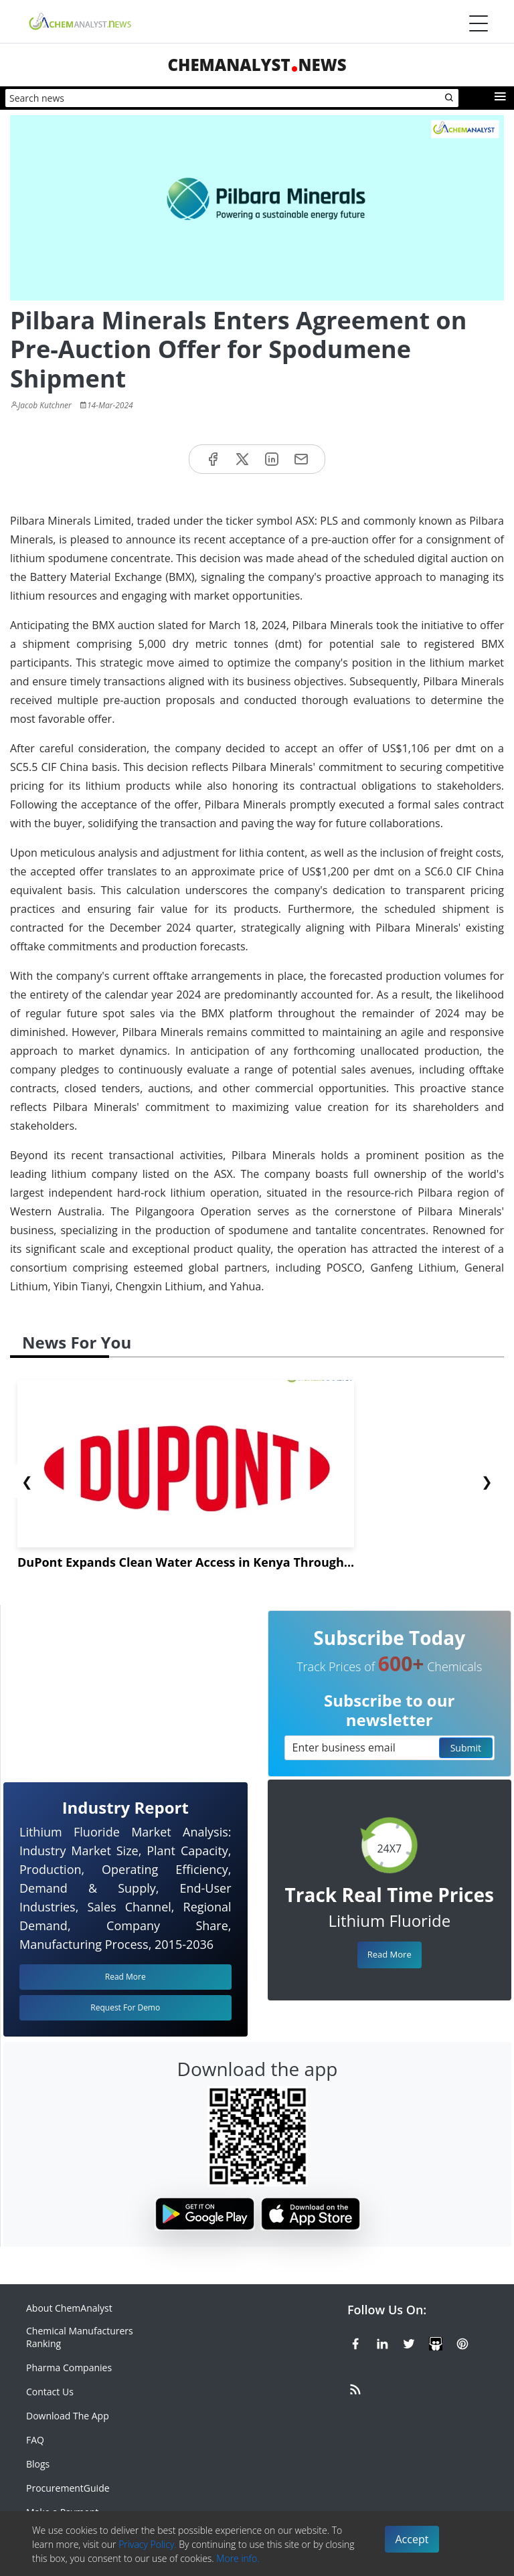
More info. (237, 2558)
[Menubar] (478, 23)
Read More (389, 1954)
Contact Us (50, 2391)
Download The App (67, 2415)
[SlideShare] (435, 2342)
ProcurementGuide (68, 2488)
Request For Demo (125, 2007)
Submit (465, 1747)
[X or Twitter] (409, 2342)
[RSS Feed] (355, 2387)
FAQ (35, 2439)
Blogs (38, 2464)
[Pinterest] (462, 2342)
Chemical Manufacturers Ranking (79, 2337)
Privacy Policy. (147, 2544)
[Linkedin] (382, 2342)
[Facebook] (355, 2342)
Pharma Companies (69, 2367)
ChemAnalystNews (256, 65)
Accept (412, 2539)
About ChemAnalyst (69, 2308)
